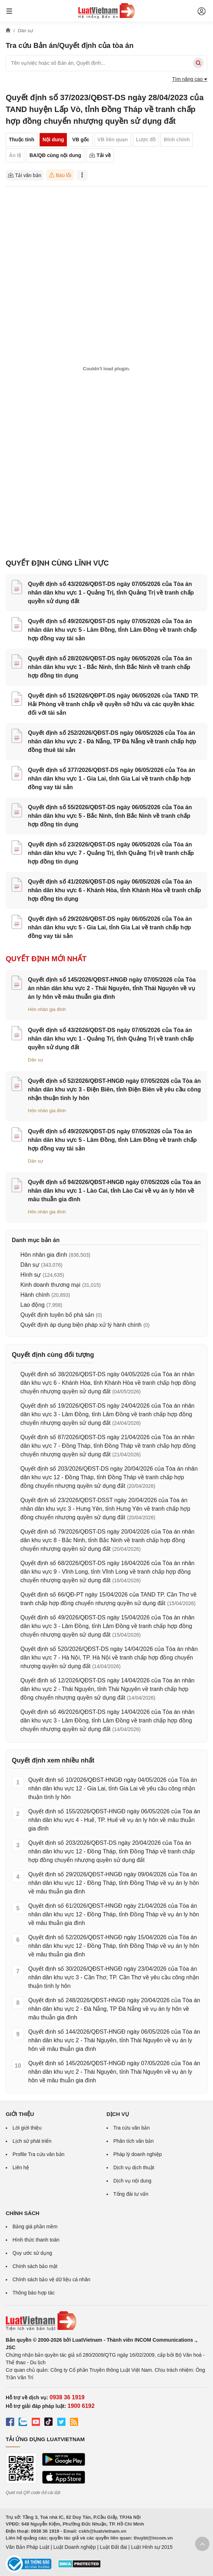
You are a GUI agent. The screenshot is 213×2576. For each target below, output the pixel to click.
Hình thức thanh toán (36, 2240)
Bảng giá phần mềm (35, 2226)
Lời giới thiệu (27, 2128)
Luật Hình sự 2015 (152, 2547)
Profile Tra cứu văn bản (38, 2154)
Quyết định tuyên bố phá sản (57, 1315)
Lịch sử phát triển (32, 2141)
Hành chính (35, 1295)
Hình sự (30, 1275)
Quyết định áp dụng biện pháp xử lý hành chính (81, 1325)
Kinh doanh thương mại (50, 1285)
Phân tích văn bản (133, 2141)
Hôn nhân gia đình (47, 1009)
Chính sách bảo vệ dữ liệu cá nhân (51, 2279)
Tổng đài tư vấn (130, 2194)
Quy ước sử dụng (32, 2253)
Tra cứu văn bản (131, 2128)
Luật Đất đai (113, 2547)
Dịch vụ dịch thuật (133, 2167)
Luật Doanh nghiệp (74, 2547)
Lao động (32, 1305)
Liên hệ (21, 2167)
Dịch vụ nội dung (132, 2181)
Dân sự (35, 1059)
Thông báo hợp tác (34, 2293)
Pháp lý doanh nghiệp (137, 2154)
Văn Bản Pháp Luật (27, 2547)
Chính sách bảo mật (35, 2266)
